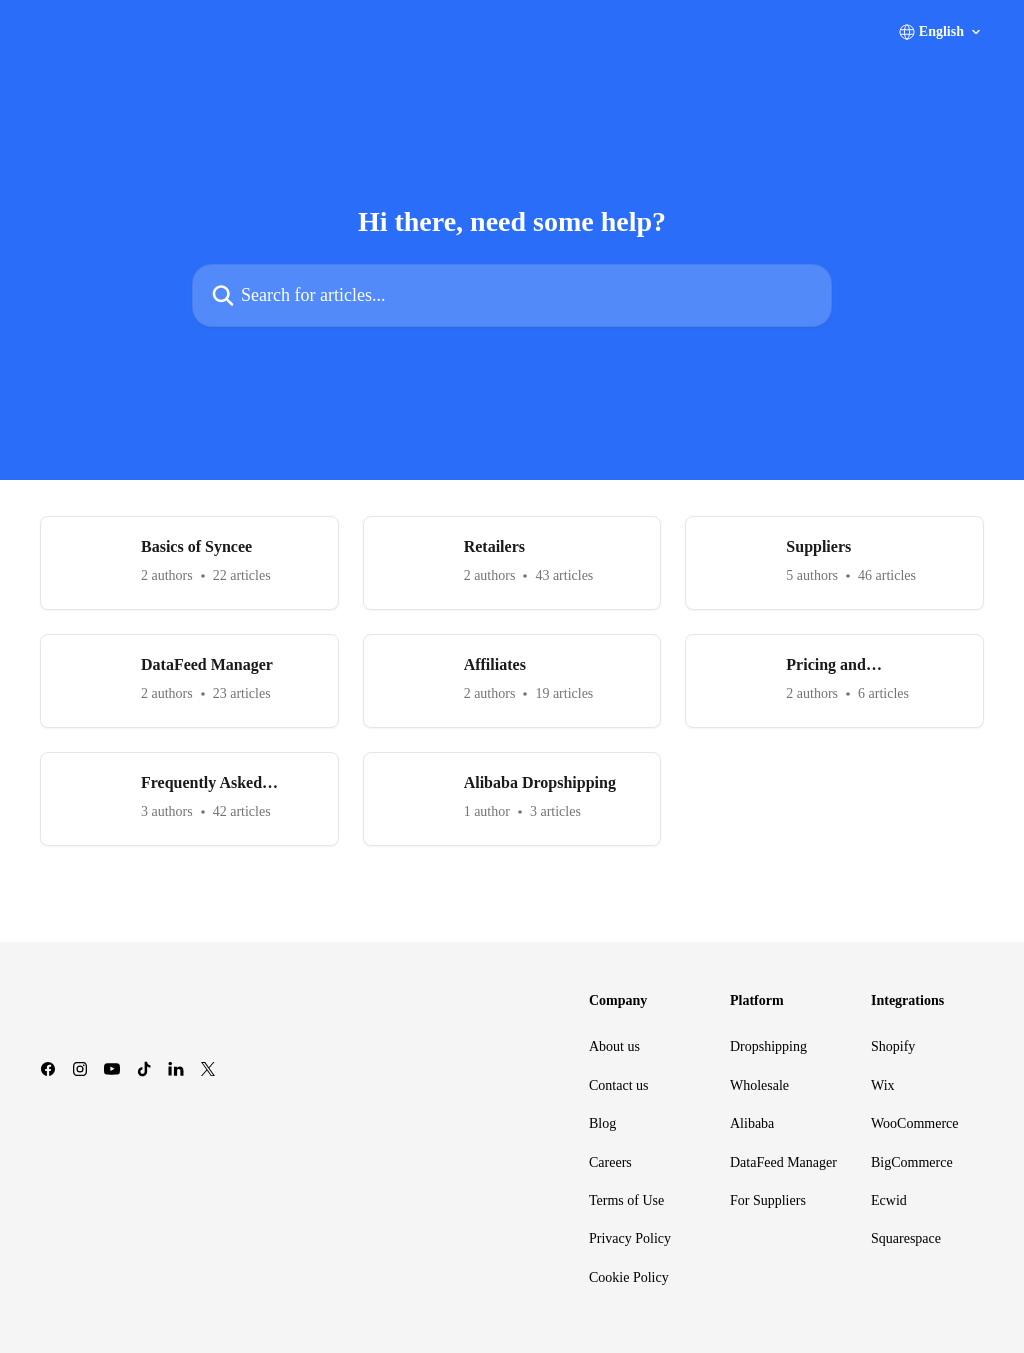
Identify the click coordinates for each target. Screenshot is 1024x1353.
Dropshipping (768, 1046)
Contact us (619, 1085)
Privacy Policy (630, 1238)
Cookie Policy (629, 1277)
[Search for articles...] (512, 295)
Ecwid (889, 1200)
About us (614, 1046)
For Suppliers (768, 1200)
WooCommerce (915, 1123)
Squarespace (906, 1238)
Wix (883, 1085)
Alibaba (752, 1123)
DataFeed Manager (783, 1162)
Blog (602, 1123)
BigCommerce (912, 1162)
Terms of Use (626, 1200)
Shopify (893, 1046)
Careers (610, 1162)
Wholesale (759, 1085)
